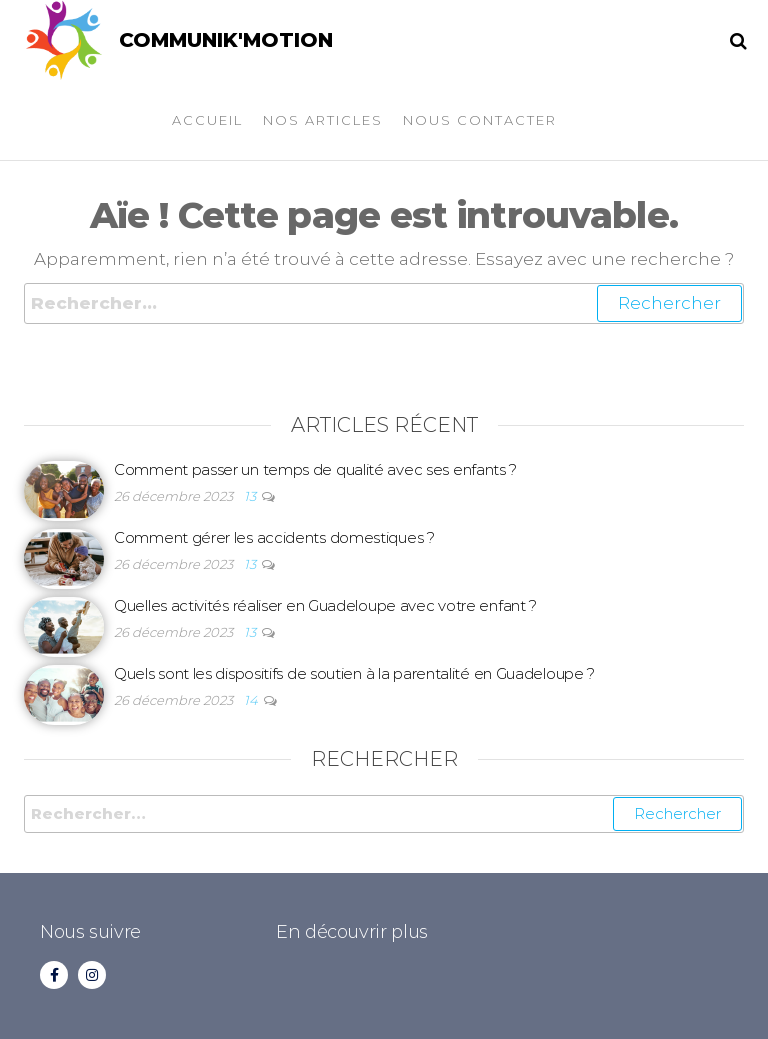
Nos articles (323, 120)
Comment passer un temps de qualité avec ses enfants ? (315, 469)
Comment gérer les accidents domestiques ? (274, 537)
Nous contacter (480, 120)
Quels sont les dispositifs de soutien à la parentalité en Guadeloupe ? (354, 673)
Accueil (207, 120)
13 (251, 496)
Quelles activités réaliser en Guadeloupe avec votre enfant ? (325, 605)
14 (252, 700)
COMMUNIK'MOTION (226, 40)
